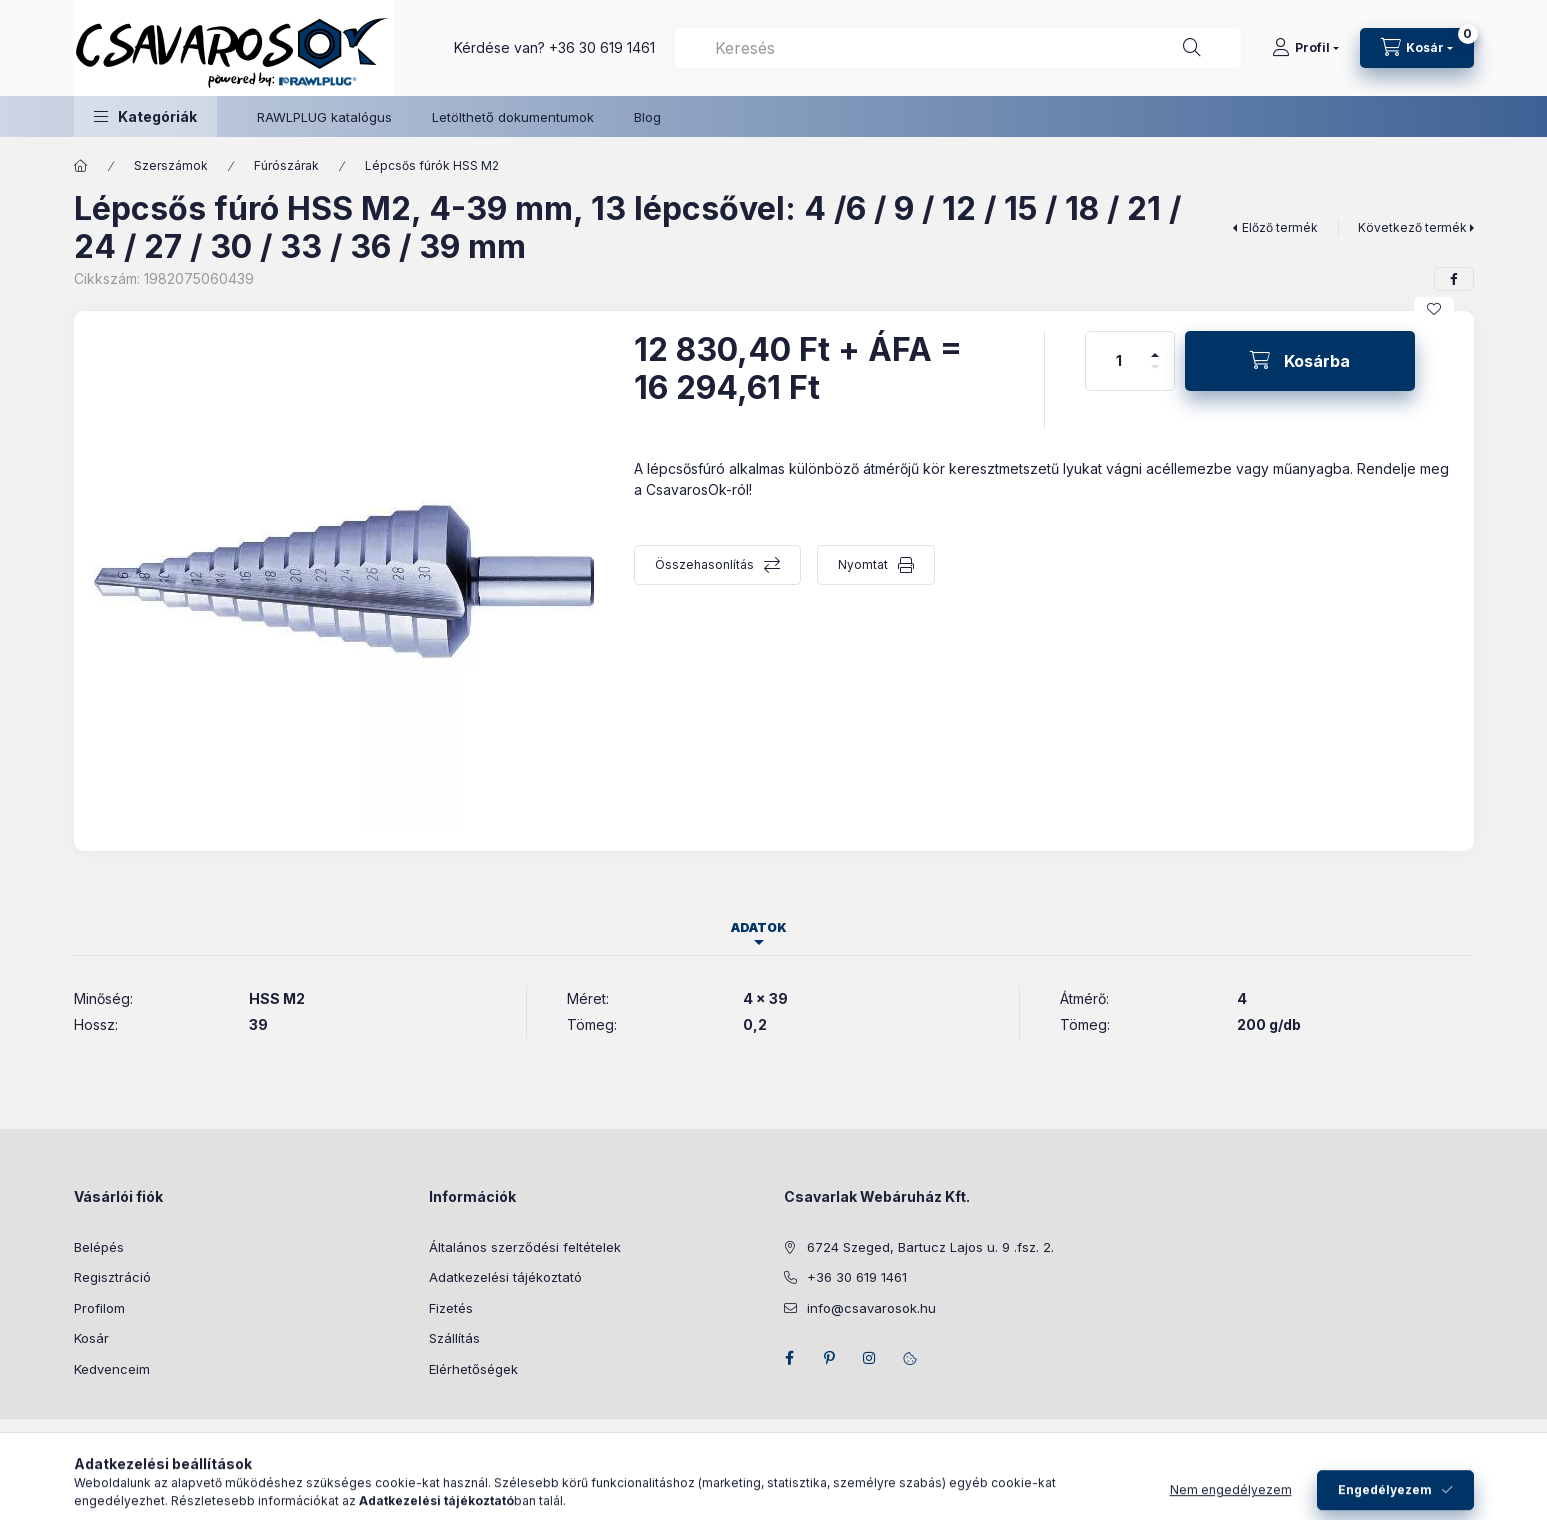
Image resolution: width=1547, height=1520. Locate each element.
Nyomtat (863, 564)
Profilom (99, 1308)
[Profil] (1305, 48)
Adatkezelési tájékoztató (505, 1277)
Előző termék (1280, 227)
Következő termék (1412, 227)
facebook (790, 1358)
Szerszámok (171, 165)
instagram (870, 1358)
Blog (647, 117)
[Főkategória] (81, 166)
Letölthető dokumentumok (513, 117)
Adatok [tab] (759, 927)
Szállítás (454, 1338)
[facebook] (1454, 279)
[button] (145, 116)
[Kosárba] (1300, 361)
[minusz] (1155, 375)
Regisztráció (112, 1277)
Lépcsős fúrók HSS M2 (432, 165)
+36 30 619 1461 (602, 47)
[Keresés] (1192, 48)
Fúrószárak (286, 165)
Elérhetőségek (473, 1369)
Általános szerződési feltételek (525, 1247)
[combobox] (958, 48)
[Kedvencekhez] (1434, 309)
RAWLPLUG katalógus (324, 117)
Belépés (99, 1247)
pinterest (830, 1358)
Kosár (91, 1338)
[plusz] (1155, 346)
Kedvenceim (112, 1369)
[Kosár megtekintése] (1417, 48)
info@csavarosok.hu (871, 1308)
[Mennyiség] (1119, 361)
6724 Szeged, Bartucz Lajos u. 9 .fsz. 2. (930, 1247)
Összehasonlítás (704, 564)
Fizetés (451, 1308)
